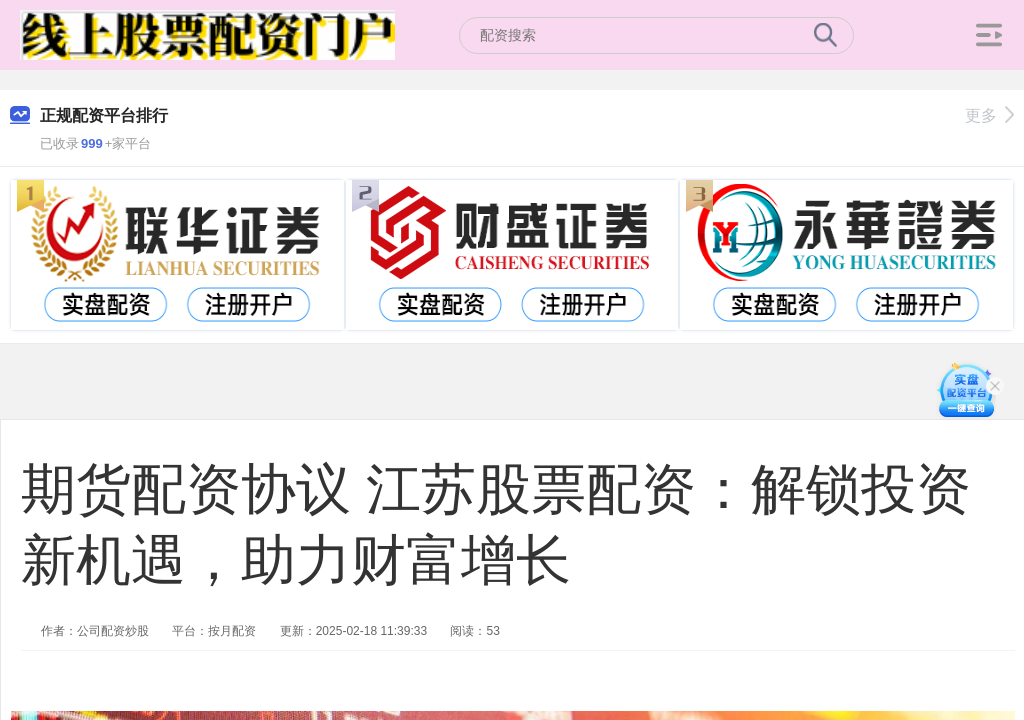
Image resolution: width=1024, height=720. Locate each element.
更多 (989, 115)
